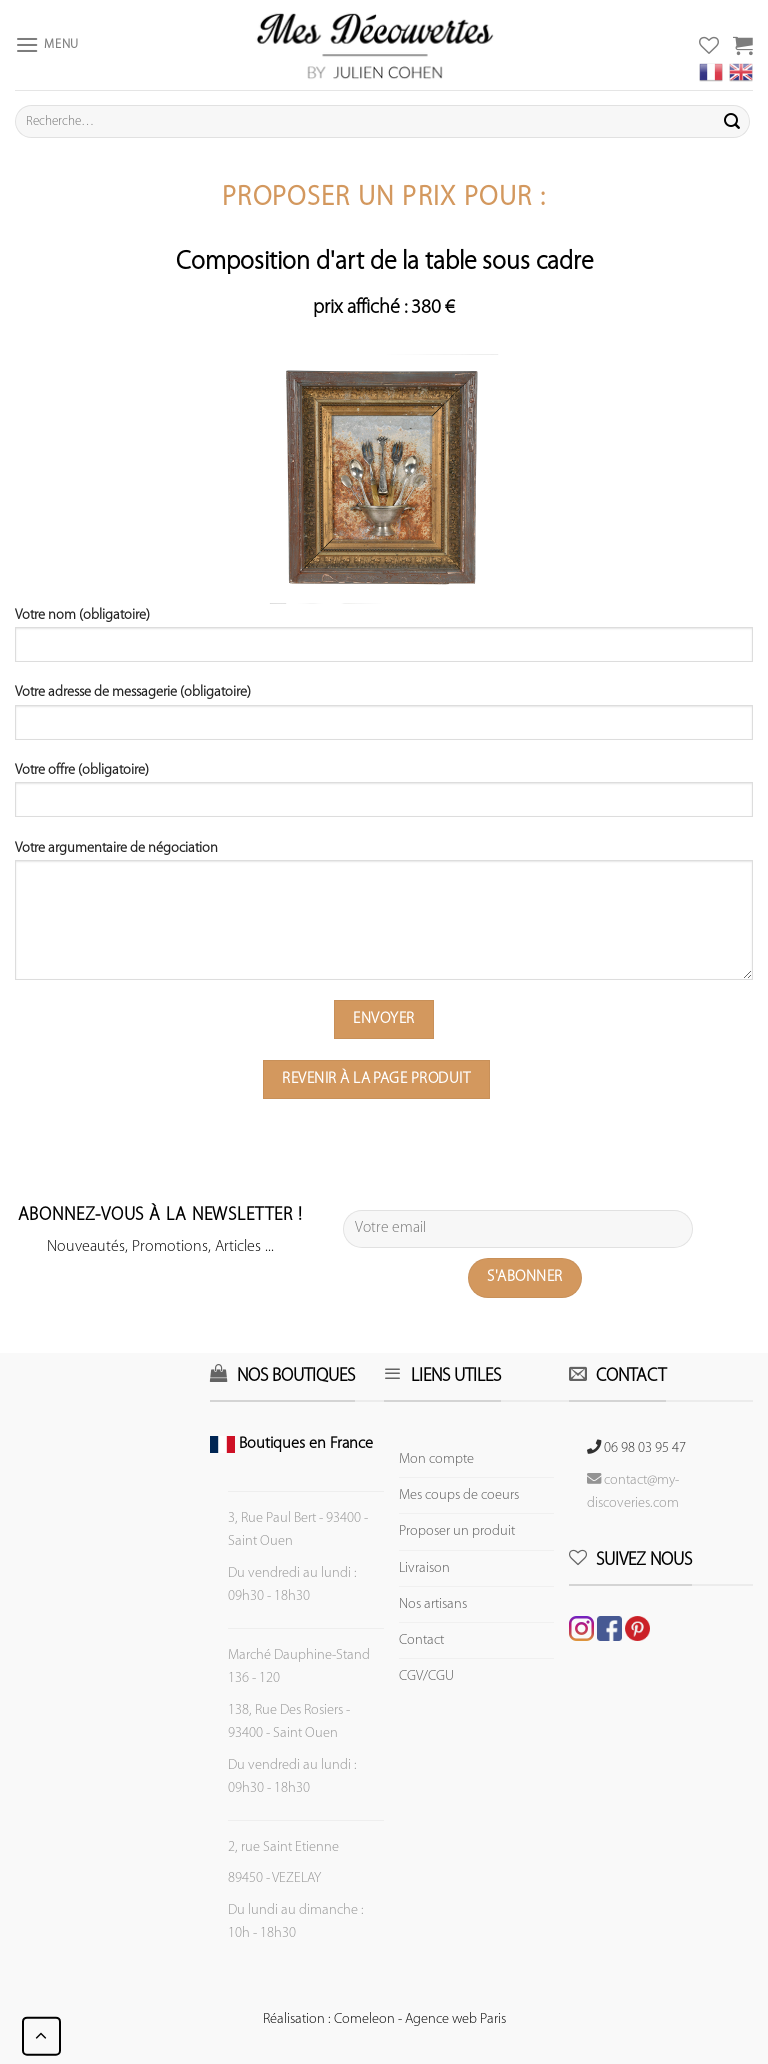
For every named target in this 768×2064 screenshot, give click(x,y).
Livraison (424, 1568)
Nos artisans (433, 1604)
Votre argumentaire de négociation (384, 917)
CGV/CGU (426, 1676)
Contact (421, 1640)
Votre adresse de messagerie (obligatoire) (384, 719)
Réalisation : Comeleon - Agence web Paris (384, 2019)
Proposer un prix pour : (384, 198)
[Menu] (47, 44)
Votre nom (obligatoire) (384, 642)
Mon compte (436, 1459)
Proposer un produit (457, 1531)
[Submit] (732, 122)
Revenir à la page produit (376, 1079)
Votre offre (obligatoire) (384, 797)
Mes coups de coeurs (459, 1495)
